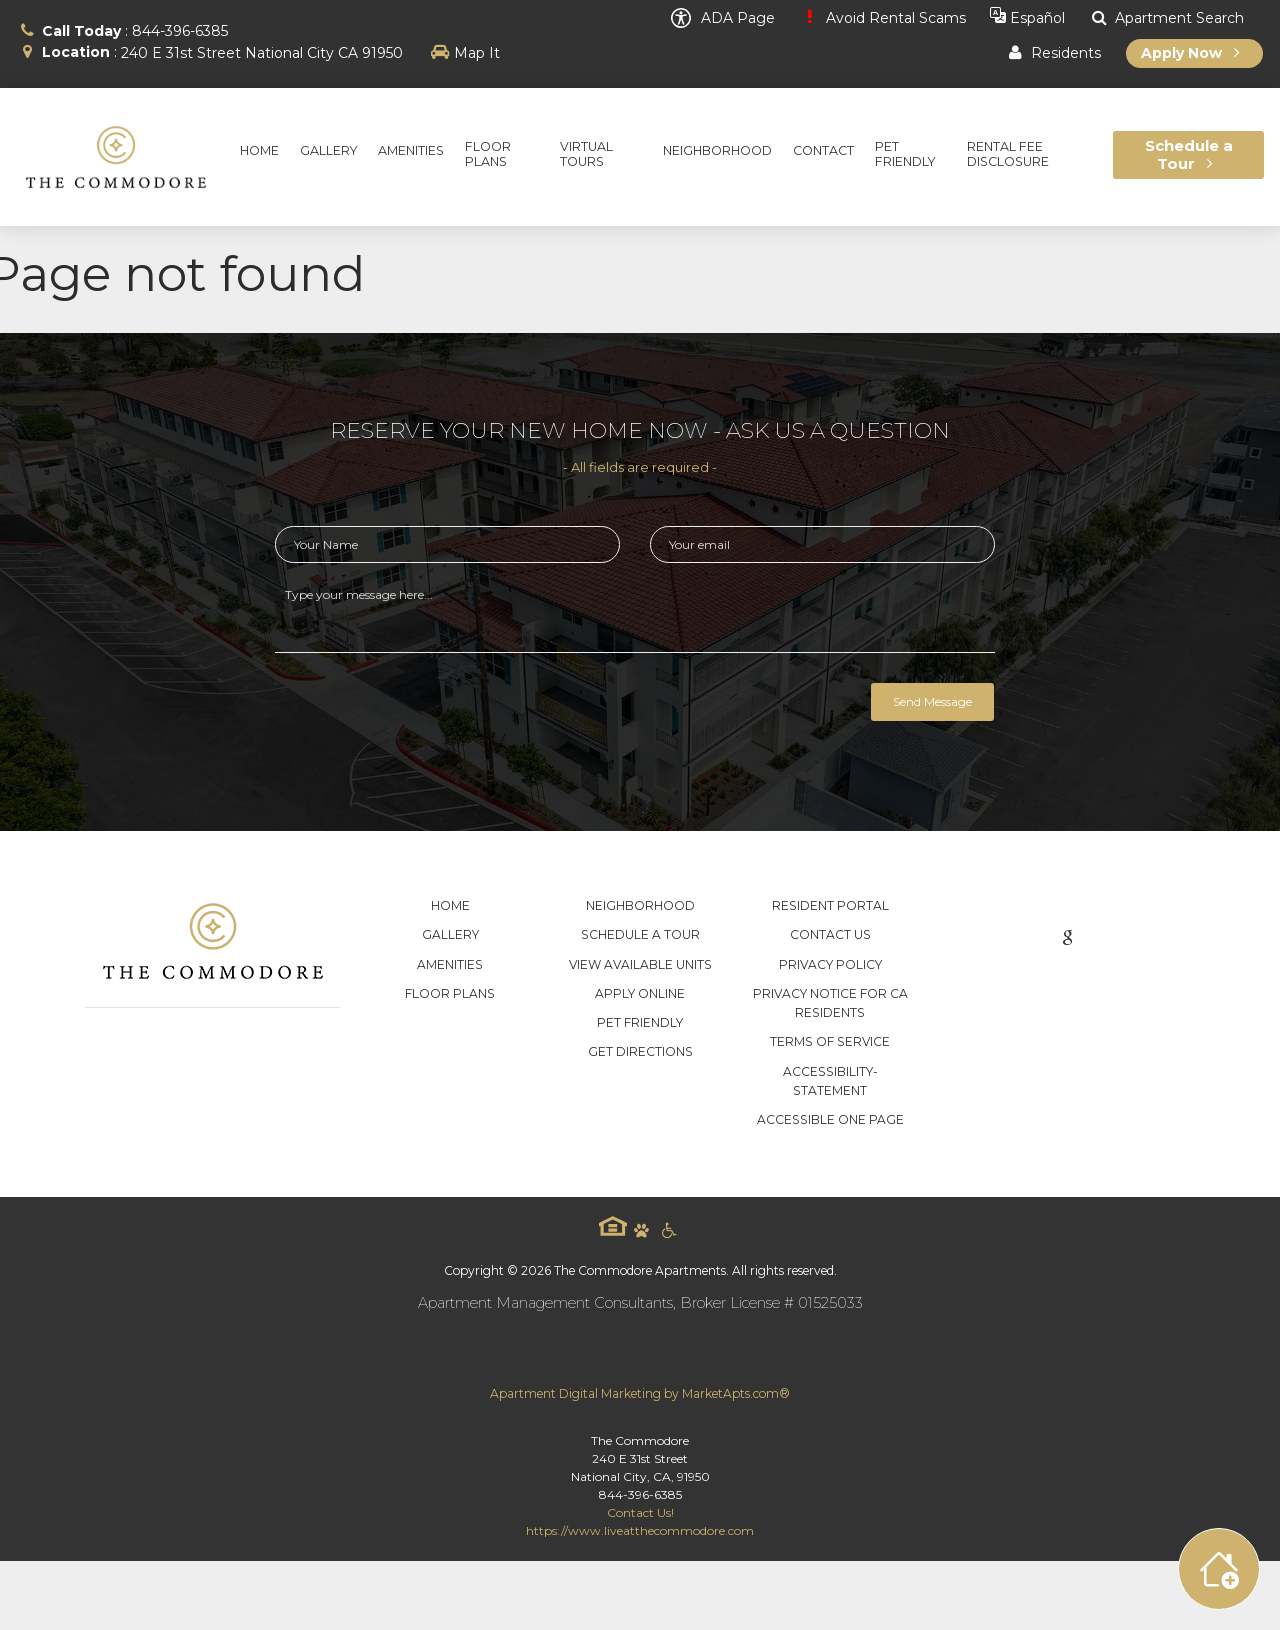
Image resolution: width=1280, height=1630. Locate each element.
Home (450, 905)
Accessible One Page (830, 1119)
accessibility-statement (830, 1081)
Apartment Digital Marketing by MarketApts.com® (640, 1393)
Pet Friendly (640, 1022)
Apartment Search (1166, 18)
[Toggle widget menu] (1219, 1569)
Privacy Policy (830, 964)
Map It (477, 53)
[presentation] (427, 712)
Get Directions (640, 1051)
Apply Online (640, 993)
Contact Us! (640, 1512)
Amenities (450, 964)
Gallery (450, 934)
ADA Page (723, 18)
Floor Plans (450, 993)
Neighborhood (640, 905)
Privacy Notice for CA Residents (830, 1003)
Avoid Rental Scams (882, 18)
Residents (1052, 53)
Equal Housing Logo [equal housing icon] (613, 1226)
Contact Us (830, 934)
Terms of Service (830, 1041)
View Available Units (640, 964)
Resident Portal (830, 905)
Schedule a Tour (640, 934)
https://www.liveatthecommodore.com (640, 1530)
